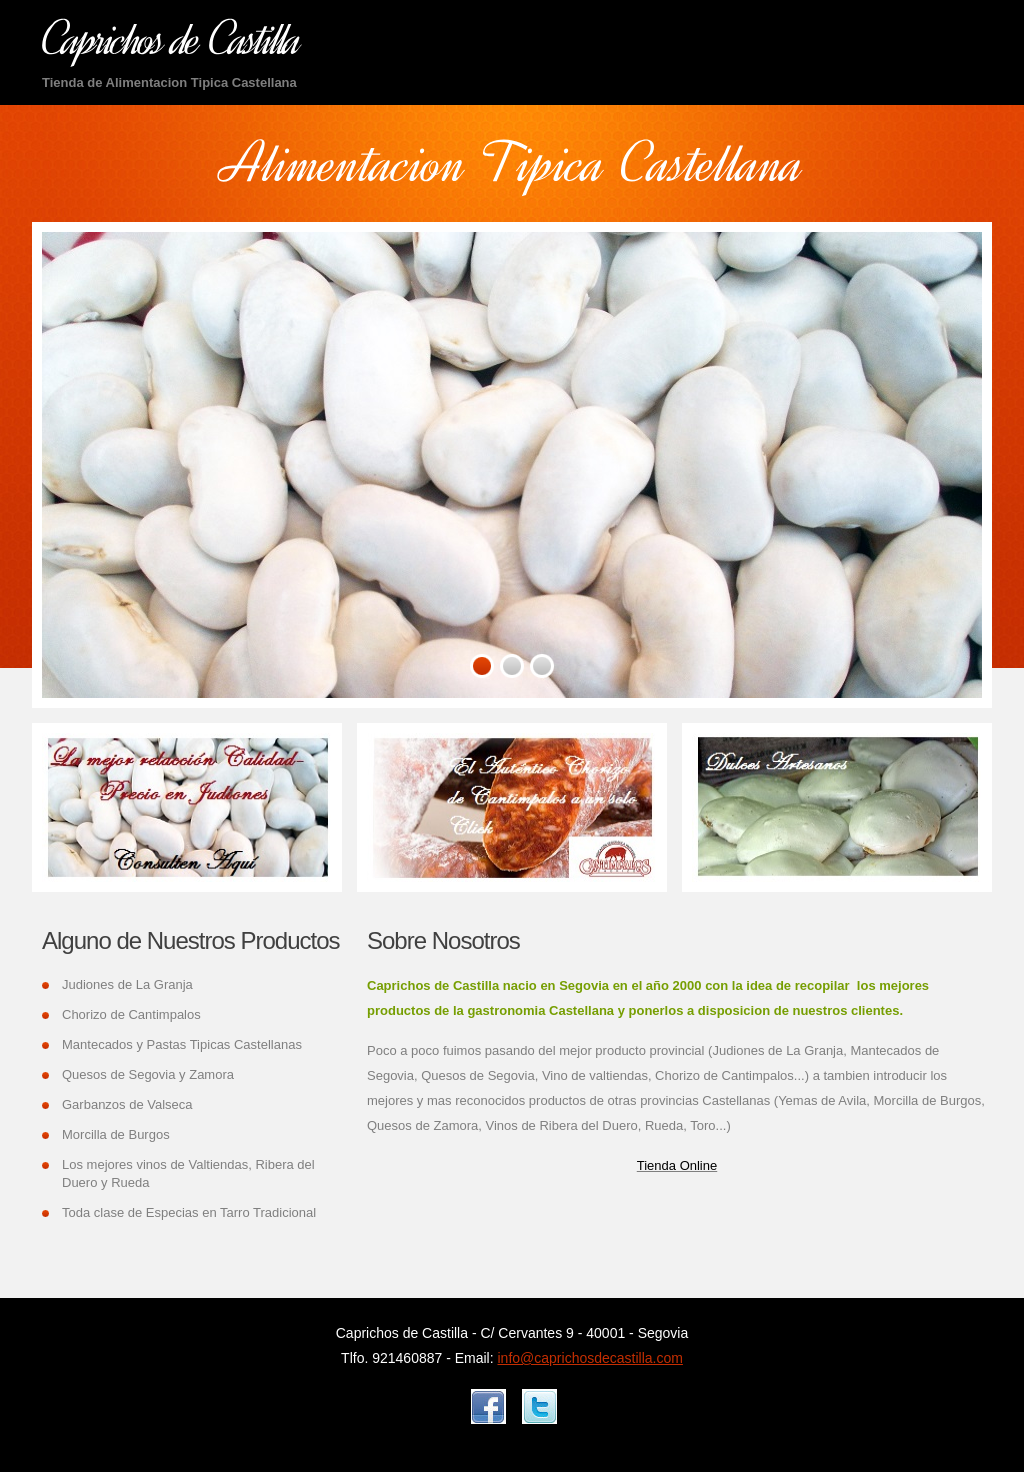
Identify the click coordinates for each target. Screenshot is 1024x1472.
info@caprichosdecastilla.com (590, 1358)
